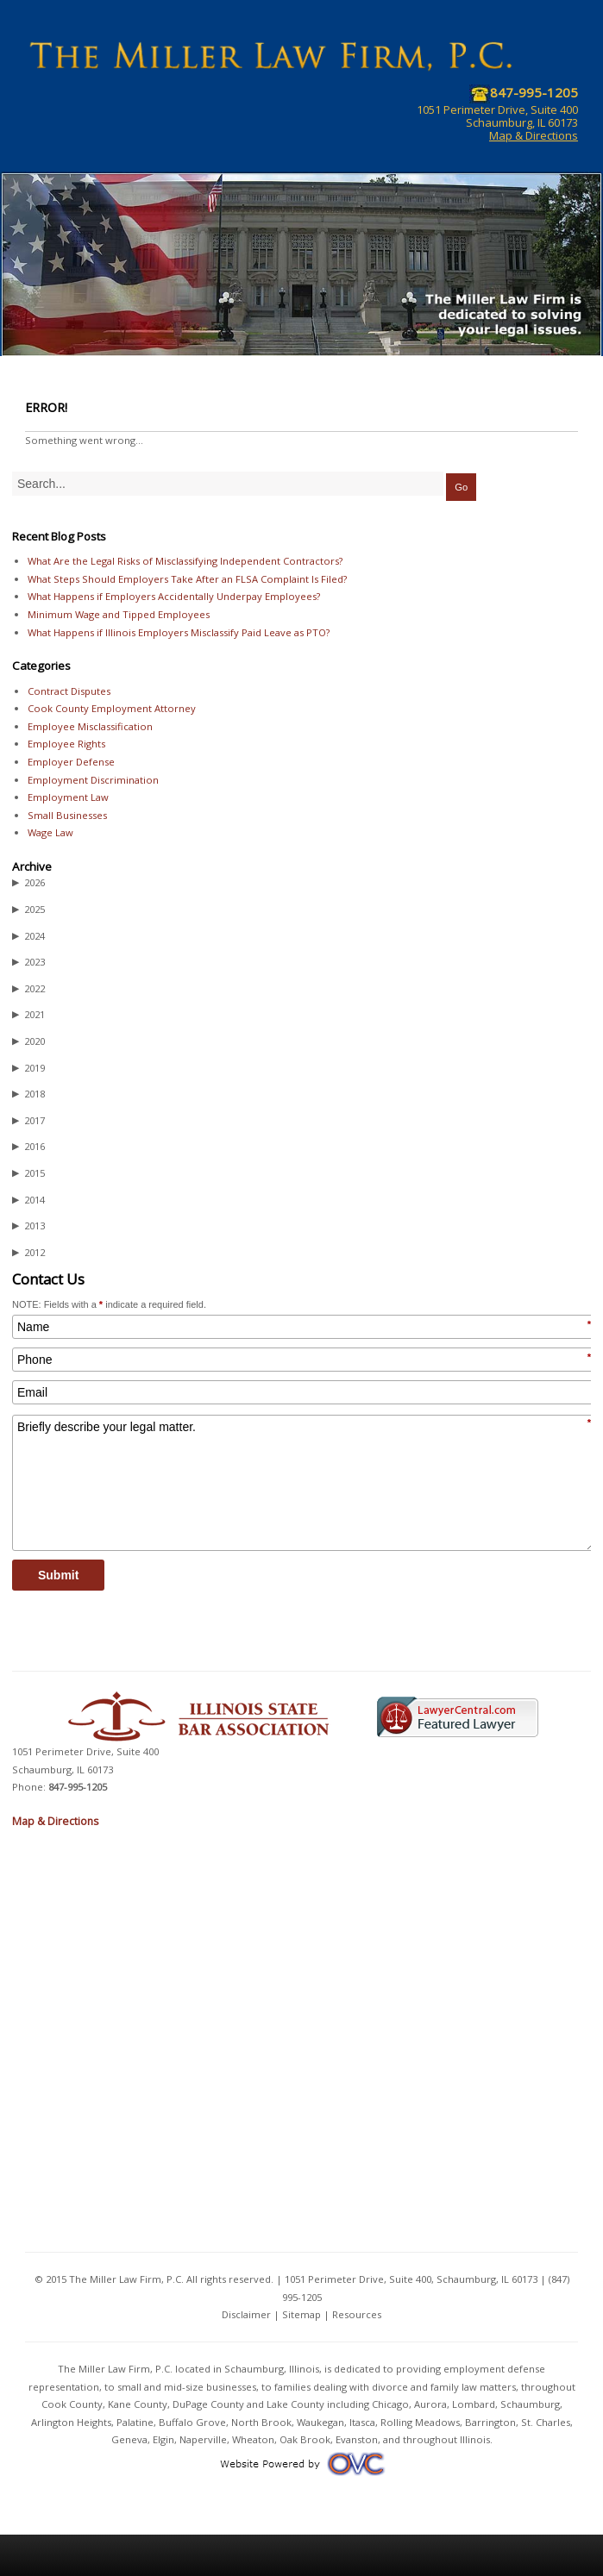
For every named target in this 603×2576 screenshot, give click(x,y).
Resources (356, 2314)
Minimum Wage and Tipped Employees (119, 614)
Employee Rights (66, 743)
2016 (28, 1146)
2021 (28, 1014)
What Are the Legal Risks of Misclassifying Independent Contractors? (185, 560)
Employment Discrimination (93, 779)
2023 (28, 962)
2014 (28, 1200)
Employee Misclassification (90, 726)
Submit (58, 1575)
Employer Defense (71, 761)
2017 (28, 1120)
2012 (28, 1252)
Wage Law (50, 832)
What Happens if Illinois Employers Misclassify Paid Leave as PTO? (179, 632)
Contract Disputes (69, 691)
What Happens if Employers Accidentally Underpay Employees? (174, 596)
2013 (28, 1226)
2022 (28, 988)
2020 (28, 1041)
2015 (28, 1173)
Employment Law (68, 797)
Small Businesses (67, 815)
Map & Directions (533, 135)
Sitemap (301, 2314)
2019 (28, 1068)
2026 (28, 882)
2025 (28, 909)
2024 (28, 936)
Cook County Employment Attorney (112, 708)
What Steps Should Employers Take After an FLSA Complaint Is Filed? (187, 578)
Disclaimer (246, 2314)
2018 (28, 1094)
